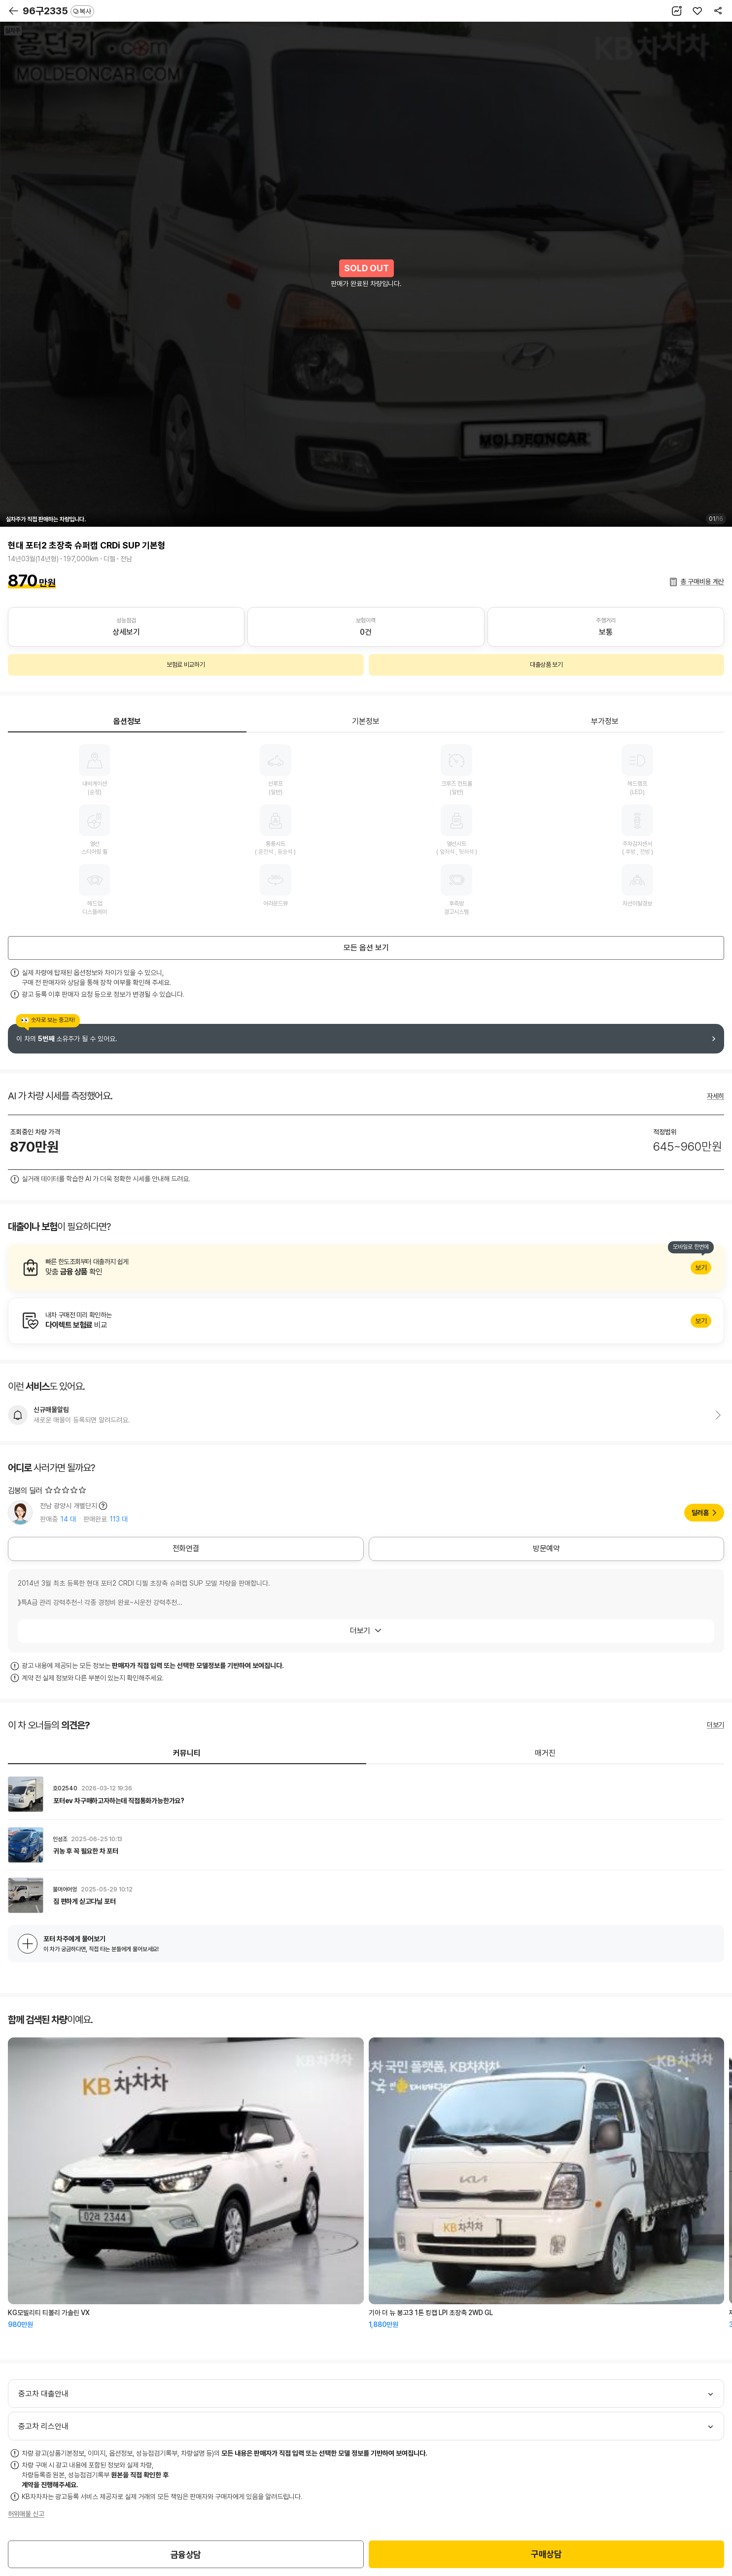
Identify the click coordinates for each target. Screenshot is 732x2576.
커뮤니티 (187, 1753)
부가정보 (605, 721)
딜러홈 (700, 1513)
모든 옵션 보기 (366, 947)
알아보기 (366, 1267)
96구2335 (58, 11)
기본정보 (366, 721)
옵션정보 (127, 721)
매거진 (545, 1753)
